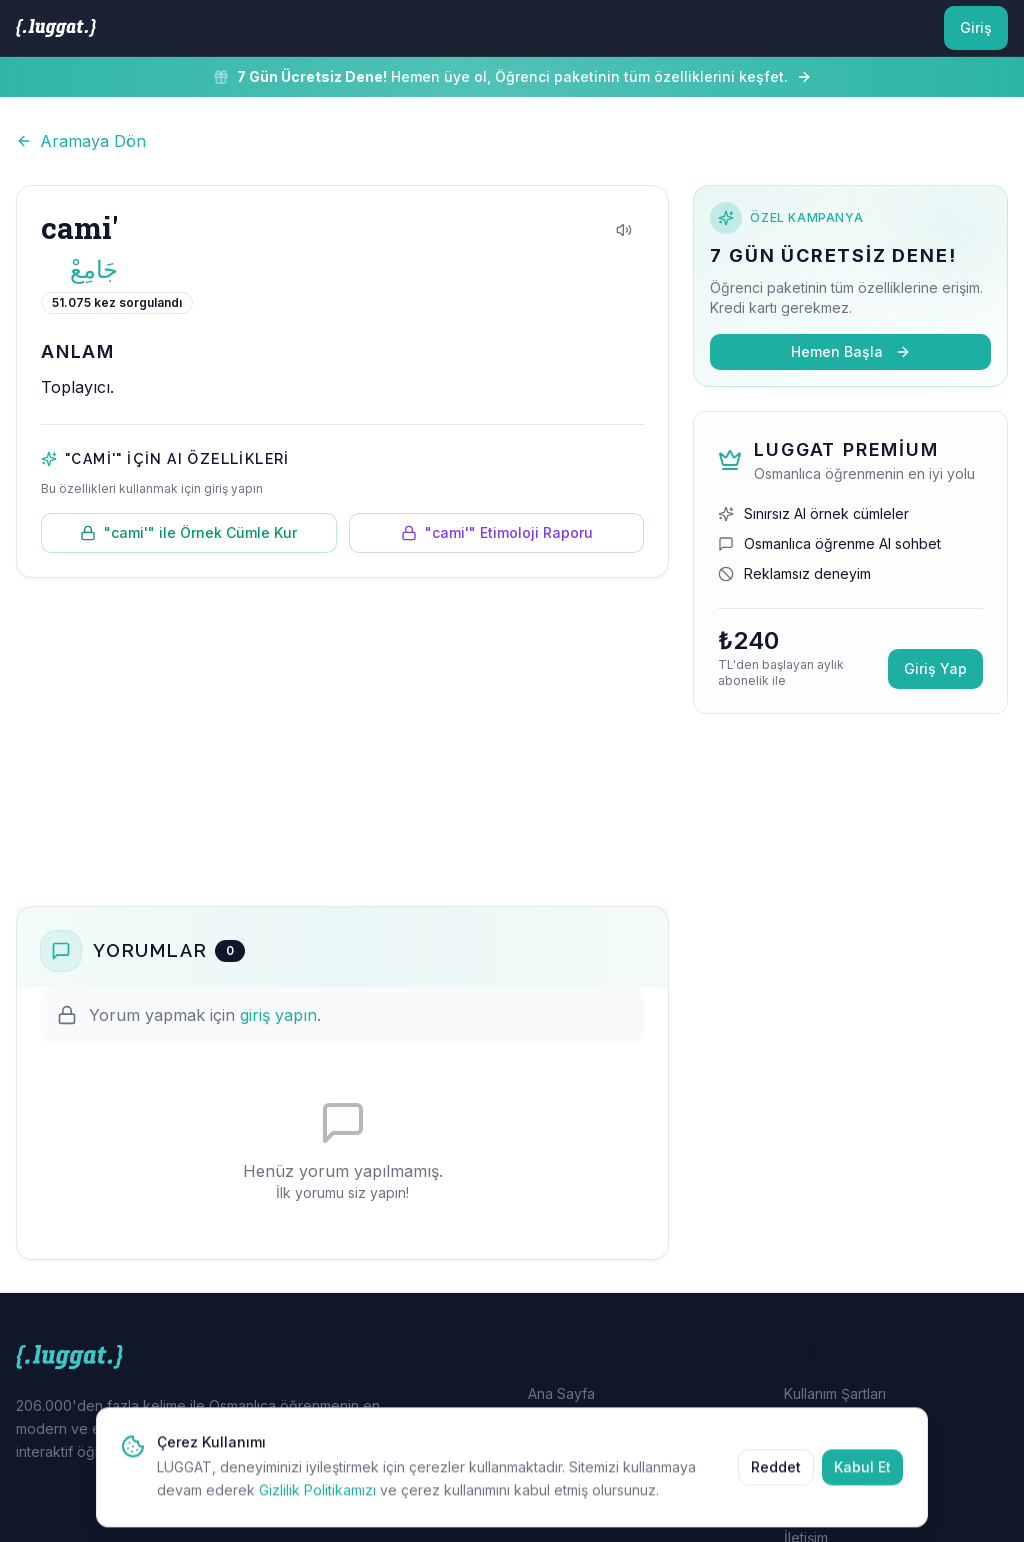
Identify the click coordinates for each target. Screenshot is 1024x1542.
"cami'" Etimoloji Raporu (497, 532)
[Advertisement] (342, 742)
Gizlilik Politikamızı (317, 1507)
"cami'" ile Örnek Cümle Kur (188, 532)
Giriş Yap (935, 668)
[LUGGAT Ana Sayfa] (56, 28)
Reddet (776, 1484)
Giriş (976, 27)
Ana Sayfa (561, 1393)
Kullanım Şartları (835, 1393)
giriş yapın (278, 1015)
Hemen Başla (851, 351)
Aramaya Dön (81, 141)
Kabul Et (862, 1484)
